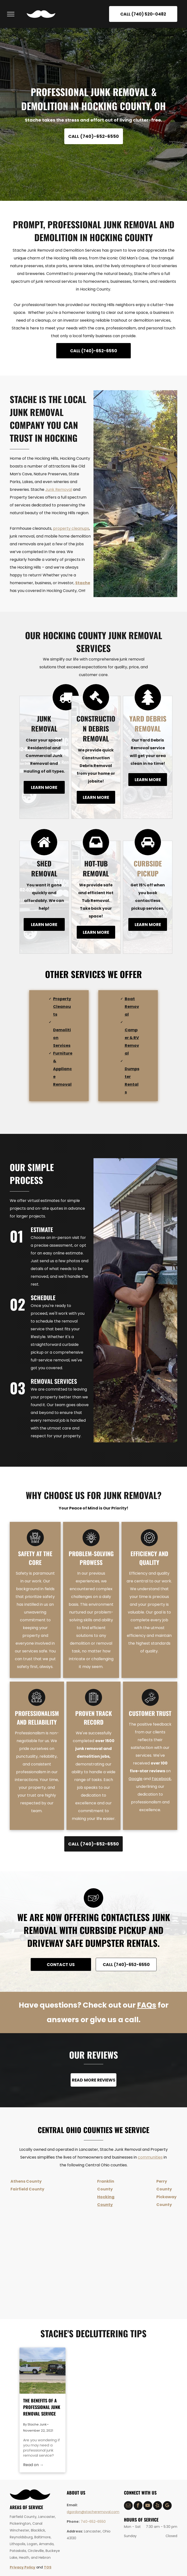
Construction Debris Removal (95, 728)
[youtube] (147, 2506)
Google (135, 1779)
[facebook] (138, 2506)
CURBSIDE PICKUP (148, 868)
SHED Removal (44, 868)
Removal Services (54, 1381)
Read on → (33, 2465)
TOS (47, 2567)
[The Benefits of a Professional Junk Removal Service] (42, 2370)
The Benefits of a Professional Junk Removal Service (41, 2407)
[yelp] (157, 2506)
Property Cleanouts (62, 1006)
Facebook (161, 1779)
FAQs (146, 2005)
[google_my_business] (167, 2506)
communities (150, 2157)
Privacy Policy (22, 2567)
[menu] (10, 14)
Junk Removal (58, 489)
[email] (128, 2506)
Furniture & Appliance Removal (62, 1068)
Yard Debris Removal (147, 723)
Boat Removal (132, 1006)
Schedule (43, 1297)
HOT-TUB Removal (96, 868)
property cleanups (71, 528)
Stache (82, 583)
